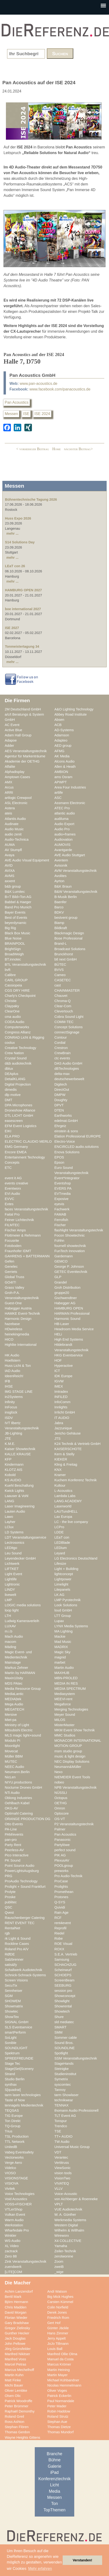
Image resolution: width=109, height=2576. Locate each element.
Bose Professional (68, 938)
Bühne (54, 2460)
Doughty (60, 1100)
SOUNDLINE (64, 2048)
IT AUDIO (61, 1418)
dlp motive (13, 1095)
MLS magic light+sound (23, 1735)
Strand (10, 2074)
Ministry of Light (17, 1725)
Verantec (61, 2157)
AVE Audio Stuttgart (69, 855)
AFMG (59, 751)
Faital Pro (12, 1214)
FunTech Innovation (69, 1251)
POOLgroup (63, 1865)
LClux (9, 1527)
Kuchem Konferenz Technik (75, 1480)
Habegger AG (64, 1303)
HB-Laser (61, 1324)
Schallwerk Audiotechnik (23, 1970)
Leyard (59, 1553)
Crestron (61, 1048)
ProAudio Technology (21, 1881)
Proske (10, 1897)
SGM (9, 1996)
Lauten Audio (15, 1511)
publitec (11, 1902)
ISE (26, 414)
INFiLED (61, 1397)
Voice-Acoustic (65, 2194)
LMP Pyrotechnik (67, 1600)
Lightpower (62, 1579)
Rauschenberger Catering (25, 1918)
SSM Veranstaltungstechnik (75, 2058)
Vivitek (10, 2188)
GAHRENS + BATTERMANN (27, 1256)
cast (57, 985)
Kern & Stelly (64, 1454)
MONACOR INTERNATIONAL (77, 1740)
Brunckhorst (63, 954)
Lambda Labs (64, 1496)
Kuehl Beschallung (19, 1485)
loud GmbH (63, 1610)
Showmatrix (14, 2006)
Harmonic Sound (67, 1319)
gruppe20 (61, 1293)
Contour (60, 1037)
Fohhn (59, 1240)
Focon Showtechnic (69, 1235)
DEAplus (11, 1074)
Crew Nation (14, 1053)
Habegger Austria (18, 1308)
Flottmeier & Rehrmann (23, 1235)
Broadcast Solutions (69, 949)
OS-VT (59, 1819)
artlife (58, 792)
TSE (57, 2131)
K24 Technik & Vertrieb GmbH (77, 1444)
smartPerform (15, 2032)
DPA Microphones (18, 1105)
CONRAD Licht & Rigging (24, 1037)
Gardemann (63, 1256)
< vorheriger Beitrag (32, 449)
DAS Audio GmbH (68, 1063)
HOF (58, 1360)
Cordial (59, 1043)
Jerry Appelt (56, 2338)
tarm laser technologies (23, 2095)
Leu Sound (13, 1553)
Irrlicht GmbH (64, 1412)
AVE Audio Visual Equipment (27, 860)
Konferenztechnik (54, 2478)
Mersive (11, 1714)
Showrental (63, 2006)
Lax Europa (63, 1517)
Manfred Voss (15, 2359)
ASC (57, 798)
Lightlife (11, 1579)
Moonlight (12, 1746)
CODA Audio (14, 1022)
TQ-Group (12, 2126)
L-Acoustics (63, 1491)
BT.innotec (13, 959)
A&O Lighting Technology (73, 709)
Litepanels (62, 1589)
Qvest (9, 1912)
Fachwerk (62, 1209)
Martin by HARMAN (20, 1673)
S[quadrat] (13, 2090)
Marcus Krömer (59, 2364)
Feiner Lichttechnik (19, 1220)
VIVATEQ (61, 2183)
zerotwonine (63, 2256)
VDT (57, 2152)
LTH (8, 1616)
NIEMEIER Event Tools (72, 1777)
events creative (16, 1183)
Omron (59, 1808)
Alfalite (10, 766)
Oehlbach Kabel (17, 1803)
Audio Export (64, 824)
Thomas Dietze (59, 2427)
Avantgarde (63, 850)
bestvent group (65, 917)
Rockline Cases (17, 1944)
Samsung (61, 1959)
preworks (61, 1871)
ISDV (9, 1418)
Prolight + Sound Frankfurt (25, 1886)
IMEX (58, 1386)
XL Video (12, 2246)
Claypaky (12, 1006)
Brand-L (60, 943)
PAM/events (14, 1834)
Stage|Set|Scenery (19, 2069)
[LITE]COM (13, 2272)
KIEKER (60, 1459)
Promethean (63, 1892)
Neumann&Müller (67, 1767)
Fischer (60, 1225)
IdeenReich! (14, 1376)
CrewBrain (62, 1053)
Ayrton (59, 881)
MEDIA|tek (13, 1699)
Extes (9, 1204)
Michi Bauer (14, 2385)
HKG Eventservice (68, 1355)
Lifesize (60, 1563)
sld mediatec (64, 2022)
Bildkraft (60, 928)
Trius (8, 2131)
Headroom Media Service (74, 1329)
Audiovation (63, 839)
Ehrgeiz (60, 1126)
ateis (8, 813)
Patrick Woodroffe (18, 2401)
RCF (57, 1918)
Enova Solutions (66, 1152)
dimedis (11, 1089)
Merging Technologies (71, 1709)
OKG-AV (11, 1808)
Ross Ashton (14, 2422)
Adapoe (11, 740)
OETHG (60, 1803)
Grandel (60, 1282)
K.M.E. (10, 1444)
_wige (58, 2272)
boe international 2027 (23, 609)
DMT (8, 1100)
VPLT (58, 2204)
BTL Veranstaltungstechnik (25, 964)
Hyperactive (63, 1366)
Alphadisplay (14, 772)
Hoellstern (12, 1360)
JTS (57, 1438)
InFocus (11, 1407)
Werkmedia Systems (70, 2220)
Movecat (11, 1751)
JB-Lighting (13, 1433)
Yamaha (60, 2246)
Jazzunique (63, 1428)
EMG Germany (16, 1147)
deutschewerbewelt (69, 1079)
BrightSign (13, 949)
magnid (60, 1657)
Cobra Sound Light (68, 1017)
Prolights (61, 1886)
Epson (59, 1162)
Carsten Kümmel (60, 2302)
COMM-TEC (64, 1022)
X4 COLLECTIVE (67, 2241)
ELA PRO (12, 1136)
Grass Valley (14, 1287)
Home (56, 449)
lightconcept (63, 1574)
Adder (9, 745)
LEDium (60, 1548)
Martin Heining (58, 2370)
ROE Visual (63, 1944)
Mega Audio (14, 1704)
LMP (8, 1600)
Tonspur (60, 2121)
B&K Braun (63, 886)
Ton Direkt (12, 2121)
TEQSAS (12, 2110)
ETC (8, 1168)
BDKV (59, 912)
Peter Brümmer (16, 2406)
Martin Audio (64, 1668)
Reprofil (60, 1928)
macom (10, 1642)
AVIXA (10, 871)
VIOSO (10, 2173)
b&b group (13, 886)
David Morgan (15, 2312)
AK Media (62, 756)
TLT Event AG (65, 2116)
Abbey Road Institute (70, 714)
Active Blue (13, 730)
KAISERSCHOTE (68, 1449)
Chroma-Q (62, 1001)
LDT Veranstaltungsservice (25, 1537)
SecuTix (11, 1985)
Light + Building (66, 1569)
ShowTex (12, 2017)
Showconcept (64, 1996)
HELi (58, 1334)
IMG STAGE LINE (19, 1391)
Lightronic (12, 1584)
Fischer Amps (15, 1230)
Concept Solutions (68, 1027)
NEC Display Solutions (71, 1761)
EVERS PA (63, 1188)
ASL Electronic (16, 803)
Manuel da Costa (60, 2359)
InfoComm (62, 1402)
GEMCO (61, 1261)
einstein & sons (66, 1131)
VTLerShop (13, 2209)
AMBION (61, 772)
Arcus (9, 787)
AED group (62, 745)
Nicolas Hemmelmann (64, 2385)
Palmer (59, 1829)
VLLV (58, 2188)
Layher (10, 1522)
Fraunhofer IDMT (18, 1251)
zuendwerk (13, 2267)
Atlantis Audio (15, 819)
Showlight (62, 2001)
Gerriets (11, 1272)
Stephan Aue (57, 2422)
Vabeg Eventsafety (19, 2152)
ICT (57, 1371)
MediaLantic (14, 1694)
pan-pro (11, 1840)
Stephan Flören (17, 2427)
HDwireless (13, 1329)
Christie (11, 1001)
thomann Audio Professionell (76, 2110)
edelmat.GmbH (66, 1121)
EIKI (8, 1131)
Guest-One (13, 1303)
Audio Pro (62, 829)
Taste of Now (15, 2100)
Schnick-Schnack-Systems (25, 1975)
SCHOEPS (62, 1975)
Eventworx (13, 1188)
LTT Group (62, 1616)
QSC (8, 1907)
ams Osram (63, 777)
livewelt (10, 1595)
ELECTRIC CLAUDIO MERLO (28, 1141)
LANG (9, 1501)
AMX (8, 782)
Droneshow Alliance (20, 1110)
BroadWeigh (14, 954)
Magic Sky (62, 1652)
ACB (57, 725)
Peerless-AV (14, 1850)
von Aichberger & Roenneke (76, 2199)
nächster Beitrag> (78, 449)
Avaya (9, 855)
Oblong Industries (18, 1798)
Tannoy (59, 2090)
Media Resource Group (23, 1689)
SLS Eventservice (18, 2027)
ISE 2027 (12, 628)
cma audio (13, 1017)
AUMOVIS (62, 845)
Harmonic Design (18, 1319)
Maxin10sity (14, 1678)
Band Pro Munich (18, 907)
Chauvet (60, 996)
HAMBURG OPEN (68, 1308)
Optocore (61, 1813)
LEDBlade (62, 1542)
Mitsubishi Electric (19, 1730)
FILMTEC (12, 1225)
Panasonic (62, 1840)
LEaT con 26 (15, 566)
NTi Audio (12, 1793)
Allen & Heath (65, 766)
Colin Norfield (57, 2307)
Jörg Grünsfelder (18, 2349)
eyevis (59, 1204)
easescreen (14, 1121)
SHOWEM (13, 2001)
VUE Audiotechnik (68, 2209)
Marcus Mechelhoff (19, 2370)
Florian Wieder (16, 2318)
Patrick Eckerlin (59, 2396)
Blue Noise (13, 938)
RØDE (10, 1954)
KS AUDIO (13, 1480)
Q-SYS (59, 1902)
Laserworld (62, 1506)
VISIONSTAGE (16, 2178)
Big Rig (10, 928)
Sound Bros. (64, 2043)
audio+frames (65, 834)
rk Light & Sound (18, 1938)
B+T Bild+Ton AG (18, 897)
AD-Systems (64, 730)
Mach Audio (14, 1636)
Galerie (54, 2466)
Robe (58, 1938)
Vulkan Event (15, 2214)
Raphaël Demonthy (20, 2411)
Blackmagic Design (69, 933)
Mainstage (13, 1662)
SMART (60, 2027)
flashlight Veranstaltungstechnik (78, 1230)
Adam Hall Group (18, 735)
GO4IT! (10, 1282)
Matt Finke (13, 2380)
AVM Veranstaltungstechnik (75, 871)
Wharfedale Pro (17, 2230)
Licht (54, 2485)
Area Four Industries (70, 787)
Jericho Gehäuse (67, 1433)
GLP (57, 1277)
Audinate (11, 824)
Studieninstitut (65, 2074)
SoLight (11, 2037)
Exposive (61, 1199)
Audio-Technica (17, 839)
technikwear (63, 2100)
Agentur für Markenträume (25, 756)
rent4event (62, 1923)
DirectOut (61, 1089)
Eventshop (62, 1183)
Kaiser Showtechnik (20, 1449)
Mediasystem (64, 1694)
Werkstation (14, 2225)
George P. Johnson (69, 1266)
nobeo (59, 1782)
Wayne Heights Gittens (22, 2437)
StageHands (64, 2063)
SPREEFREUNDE (19, 2058)
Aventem (61, 860)
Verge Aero (13, 2163)
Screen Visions (16, 1980)
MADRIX (61, 1647)
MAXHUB (61, 1673)
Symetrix (61, 2079)
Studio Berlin (14, 2079)
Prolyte (10, 1892)
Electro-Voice (64, 1141)
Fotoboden (13, 1246)
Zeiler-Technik (65, 2251)
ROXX (59, 1949)
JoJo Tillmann (58, 2343)
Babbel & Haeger (18, 902)
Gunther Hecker (17, 2333)
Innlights (60, 1407)
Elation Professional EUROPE (77, 1136)
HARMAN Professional (72, 1313)
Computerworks (17, 1027)
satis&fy (11, 1965)
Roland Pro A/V (17, 1949)
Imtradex (61, 1391)
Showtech (62, 2011)
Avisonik (60, 865)
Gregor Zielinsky (17, 2328)
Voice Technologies (20, 2194)
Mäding (10, 1647)
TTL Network (15, 2142)
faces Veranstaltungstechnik (26, 1209)
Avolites (60, 876)
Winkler (10, 2235)
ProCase (61, 1881)
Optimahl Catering (19, 1813)
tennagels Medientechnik (24, 2105)
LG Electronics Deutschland (75, 1558)
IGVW (59, 1381)
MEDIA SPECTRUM (70, 1689)
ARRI (9, 792)
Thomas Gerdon (17, 2432)
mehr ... (12, 533)
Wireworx (61, 2235)
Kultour (59, 1485)
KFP (8, 1459)
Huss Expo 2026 (18, 518)
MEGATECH (14, 1709)
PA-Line (11, 1829)
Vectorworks (14, 2157)
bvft (7, 970)
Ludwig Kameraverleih (22, 1621)
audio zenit (13, 834)
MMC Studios (64, 1735)
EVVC (9, 1199)
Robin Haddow (58, 2411)
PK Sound (12, 1860)
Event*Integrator (66, 1178)
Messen (11, 414)
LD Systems (14, 1532)
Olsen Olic (13, 2396)
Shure (59, 2017)
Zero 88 (11, 2256)
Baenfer (60, 902)
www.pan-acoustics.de (38, 384)
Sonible (10, 2043)
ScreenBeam (64, 1980)
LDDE (59, 1532)
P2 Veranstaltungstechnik (74, 1824)
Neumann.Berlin (17, 1772)
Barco (58, 907)
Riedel (59, 1933)
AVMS (9, 876)
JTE (8, 1438)
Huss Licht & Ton (18, 1366)
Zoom (58, 2261)
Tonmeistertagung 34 (22, 646)
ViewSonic (62, 2168)
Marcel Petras (15, 2364)
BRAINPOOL (15, 943)
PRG (8, 1876)
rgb (7, 1933)
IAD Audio (12, 1371)
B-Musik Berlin (65, 897)
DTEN (59, 1110)
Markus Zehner (16, 1668)
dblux (9, 1068)
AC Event (12, 725)
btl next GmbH (65, 959)
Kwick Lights (14, 1491)
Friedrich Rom (58, 2318)
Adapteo (60, 740)
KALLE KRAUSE (18, 1454)
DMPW (59, 1095)
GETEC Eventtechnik (70, 1272)
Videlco (10, 2168)
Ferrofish (61, 1220)
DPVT (59, 1105)
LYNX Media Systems (71, 1626)
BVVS (59, 970)
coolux (10, 1043)
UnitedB (11, 2147)
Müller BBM (14, 1756)
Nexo (58, 1772)
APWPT (60, 782)
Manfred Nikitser (17, 2354)
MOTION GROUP (68, 1746)
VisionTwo (62, 2178)
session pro (63, 1991)
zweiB (59, 2267)
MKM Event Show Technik (74, 1730)
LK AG (59, 1595)
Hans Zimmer (57, 2333)
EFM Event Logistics (20, 1126)
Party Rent (13, 1845)
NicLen (10, 1777)
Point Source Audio (19, 1865)
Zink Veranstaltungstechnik (25, 2261)
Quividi (59, 1907)
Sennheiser (13, 1991)
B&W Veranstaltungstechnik (75, 892)
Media (54, 2491)
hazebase (12, 1324)
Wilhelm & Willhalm (69, 2230)
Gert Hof (54, 2323)
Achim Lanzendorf (19, 2291)
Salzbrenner (14, 1959)
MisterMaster (64, 1725)
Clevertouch (63, 1011)
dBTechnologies (66, 1068)
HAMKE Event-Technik (22, 1313)
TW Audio (62, 2142)
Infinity (10, 1402)
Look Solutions (65, 1605)
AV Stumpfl (13, 850)
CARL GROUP (16, 980)
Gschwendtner (65, 1298)
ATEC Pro (62, 808)
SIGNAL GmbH (16, 2022)
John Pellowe (15, 2343)
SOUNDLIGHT (16, 2048)
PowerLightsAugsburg (22, 1871)
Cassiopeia (13, 985)
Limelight (61, 1584)
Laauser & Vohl (16, 1496)
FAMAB (60, 1214)
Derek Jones (57, 2312)
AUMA (10, 845)
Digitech (60, 1084)
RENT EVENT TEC (20, 1923)
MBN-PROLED (66, 1678)
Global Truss (14, 1277)
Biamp (59, 923)
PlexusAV (61, 1860)
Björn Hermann (16, 2302)
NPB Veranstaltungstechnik (75, 1787)
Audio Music (14, 829)
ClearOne (12, 1011)
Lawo (9, 1517)
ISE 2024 (42, 414)
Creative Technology (20, 1048)
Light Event (13, 1574)
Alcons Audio (64, 761)
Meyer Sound (64, 1714)
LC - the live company (71, 1522)
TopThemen (54, 2510)
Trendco (60, 2126)
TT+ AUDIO (63, 2136)
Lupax (59, 1621)
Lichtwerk (12, 1563)
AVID (9, 865)
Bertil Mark (13, 2297)
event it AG (13, 1178)
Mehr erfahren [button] (40, 2569)
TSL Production (17, 2136)
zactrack (11, 2251)
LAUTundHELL (66, 1511)
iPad (54, 2472)
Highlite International (20, 1345)
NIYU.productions (18, 1782)
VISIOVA (11, 2183)
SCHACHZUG (65, 1965)
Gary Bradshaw (17, 2323)
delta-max (62, 1074)
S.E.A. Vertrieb (65, 1954)
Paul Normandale (60, 2401)
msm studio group (68, 1751)
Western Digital (66, 2225)
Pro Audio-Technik (68, 1876)
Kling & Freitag (65, 1464)
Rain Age (61, 1912)
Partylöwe (62, 1845)
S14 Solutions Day (20, 542)
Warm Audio (14, 2220)
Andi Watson (57, 2291)
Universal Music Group (72, 2147)
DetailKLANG (15, 1079)
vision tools (63, 2173)
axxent (10, 881)
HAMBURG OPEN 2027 (23, 590)
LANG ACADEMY (68, 1501)
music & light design (69, 1756)
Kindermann (14, 1464)
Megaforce (62, 1704)
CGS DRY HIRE (17, 990)
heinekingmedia (17, 1334)
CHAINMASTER (67, 990)
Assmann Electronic (69, 803)
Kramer (60, 1475)
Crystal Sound (15, 1058)
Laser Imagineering (20, 1506)
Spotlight (61, 2053)
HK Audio (12, 1355)
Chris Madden (15, 2307)
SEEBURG (62, 1985)
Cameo (59, 975)
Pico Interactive (17, 1855)
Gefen (9, 1261)
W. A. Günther (65, 2214)
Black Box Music (17, 933)
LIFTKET (12, 1569)
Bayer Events (15, 912)
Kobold (10, 1475)
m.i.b (8, 1631)
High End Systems (68, 1339)
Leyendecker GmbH (20, 1558)
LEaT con (61, 1537)
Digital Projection (18, 1084)
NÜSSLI (60, 1793)
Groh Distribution (67, 1287)
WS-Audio (12, 2241)
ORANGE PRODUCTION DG (27, 1819)
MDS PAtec (13, 1683)
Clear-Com (62, 1006)
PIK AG (60, 1855)
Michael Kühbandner (63, 2380)
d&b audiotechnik (18, 1063)
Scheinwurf (63, 1970)
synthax (11, 2084)
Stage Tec (12, 2063)
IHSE (9, 1386)
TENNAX (61, 2105)
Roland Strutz (57, 2416)
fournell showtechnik (70, 1246)
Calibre (10, 975)
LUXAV (10, 1626)
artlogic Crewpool (18, 798)
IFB (7, 1381)
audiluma (61, 819)
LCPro (59, 1527)
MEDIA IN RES (66, 1683)
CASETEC (62, 980)
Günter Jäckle (58, 2328)
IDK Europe (63, 1376)
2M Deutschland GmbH (23, 709)
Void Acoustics (16, 2199)
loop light (12, 1610)
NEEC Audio (14, 1767)
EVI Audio (12, 1194)
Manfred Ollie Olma (62, 2354)
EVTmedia (62, 1194)
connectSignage (66, 1032)
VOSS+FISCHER (18, 2204)
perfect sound (64, 1850)
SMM (58, 2032)
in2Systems (14, 1397)
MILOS (59, 1720)
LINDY (10, 1589)
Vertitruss (61, 2163)
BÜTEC (60, 964)
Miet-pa (10, 1720)
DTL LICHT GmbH (19, 1115)
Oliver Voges (57, 2390)
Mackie (59, 1636)
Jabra (58, 1423)
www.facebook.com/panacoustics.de (59, 389)
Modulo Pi (12, 1740)
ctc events (62, 1058)
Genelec (11, 1266)
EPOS (59, 1157)
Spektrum (12, 2053)
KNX (57, 1470)
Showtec (11, 2011)
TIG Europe (14, 2116)
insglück (11, 1412)
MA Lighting (63, 1631)
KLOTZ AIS (13, 1470)
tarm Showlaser (66, 2095)
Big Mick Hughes (60, 2297)
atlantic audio (64, 813)
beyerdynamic (15, 923)
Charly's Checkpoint (20, 996)
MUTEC (11, 1761)
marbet (59, 1662)
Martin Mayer (57, 2375)
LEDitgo (11, 1548)
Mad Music (62, 1642)
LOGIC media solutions (23, 1605)
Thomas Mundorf (60, 2432)
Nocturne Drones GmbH (23, 1787)
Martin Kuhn (14, 2375)
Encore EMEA (15, 1152)
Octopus (60, 1798)
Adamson (61, 735)
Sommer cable (65, 2037)
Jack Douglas (15, 2338)
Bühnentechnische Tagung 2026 (31, 499)
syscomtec (62, 2084)
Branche (54, 2453)
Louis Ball (54, 2349)
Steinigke (61, 2069)
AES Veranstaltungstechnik (26, 751)
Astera (10, 808)
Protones (61, 1897)
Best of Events (16, 917)
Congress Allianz (18, 1032)
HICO (9, 1339)
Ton (54, 2503)
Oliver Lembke (16, 2390)
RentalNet (12, 1928)
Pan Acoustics (17, 402)
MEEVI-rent (63, 1699)
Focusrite (12, 1240)
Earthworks (63, 1115)
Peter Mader (56, 2406)
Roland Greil (14, 2416)
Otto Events (14, 1824)
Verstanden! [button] (82, 2560)
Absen (59, 720)
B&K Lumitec (15, 892)
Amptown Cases (17, 777)
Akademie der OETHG (22, 761)
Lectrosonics (14, 1542)
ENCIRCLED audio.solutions (76, 1147)
